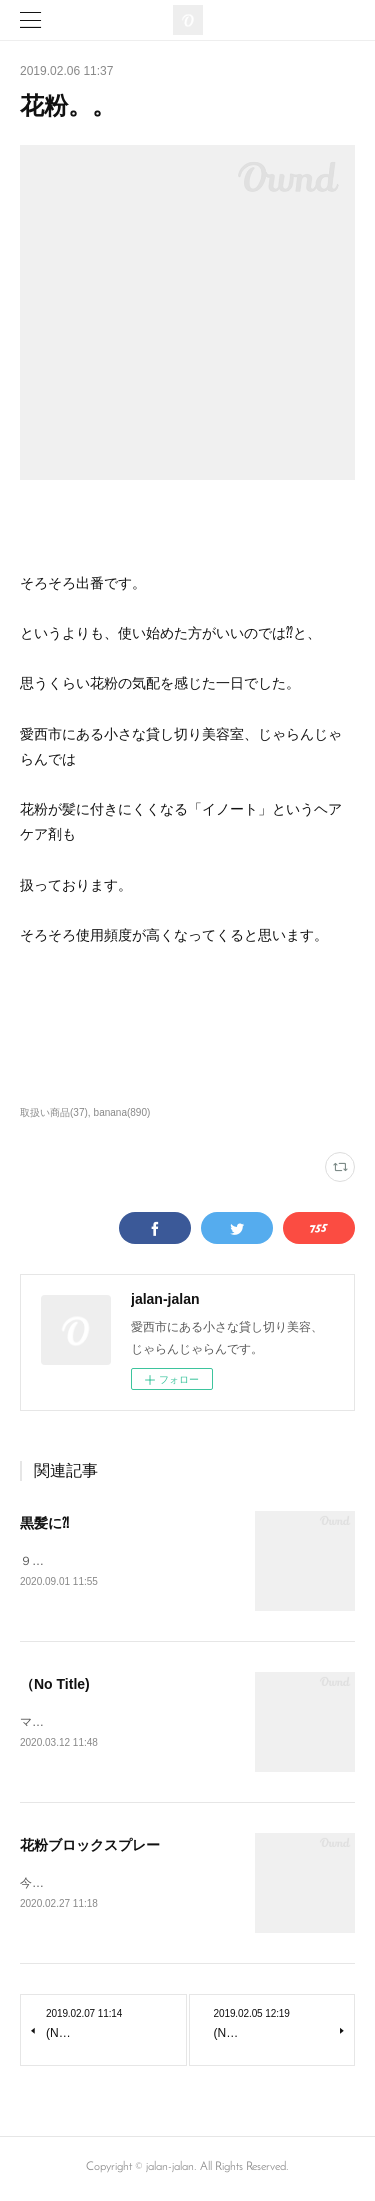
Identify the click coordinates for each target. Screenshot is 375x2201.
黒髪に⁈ (44, 1523)
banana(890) (122, 1112)
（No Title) (55, 1685)
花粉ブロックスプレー (90, 1846)
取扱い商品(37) (54, 1112)
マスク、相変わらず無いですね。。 (116, 1723)
